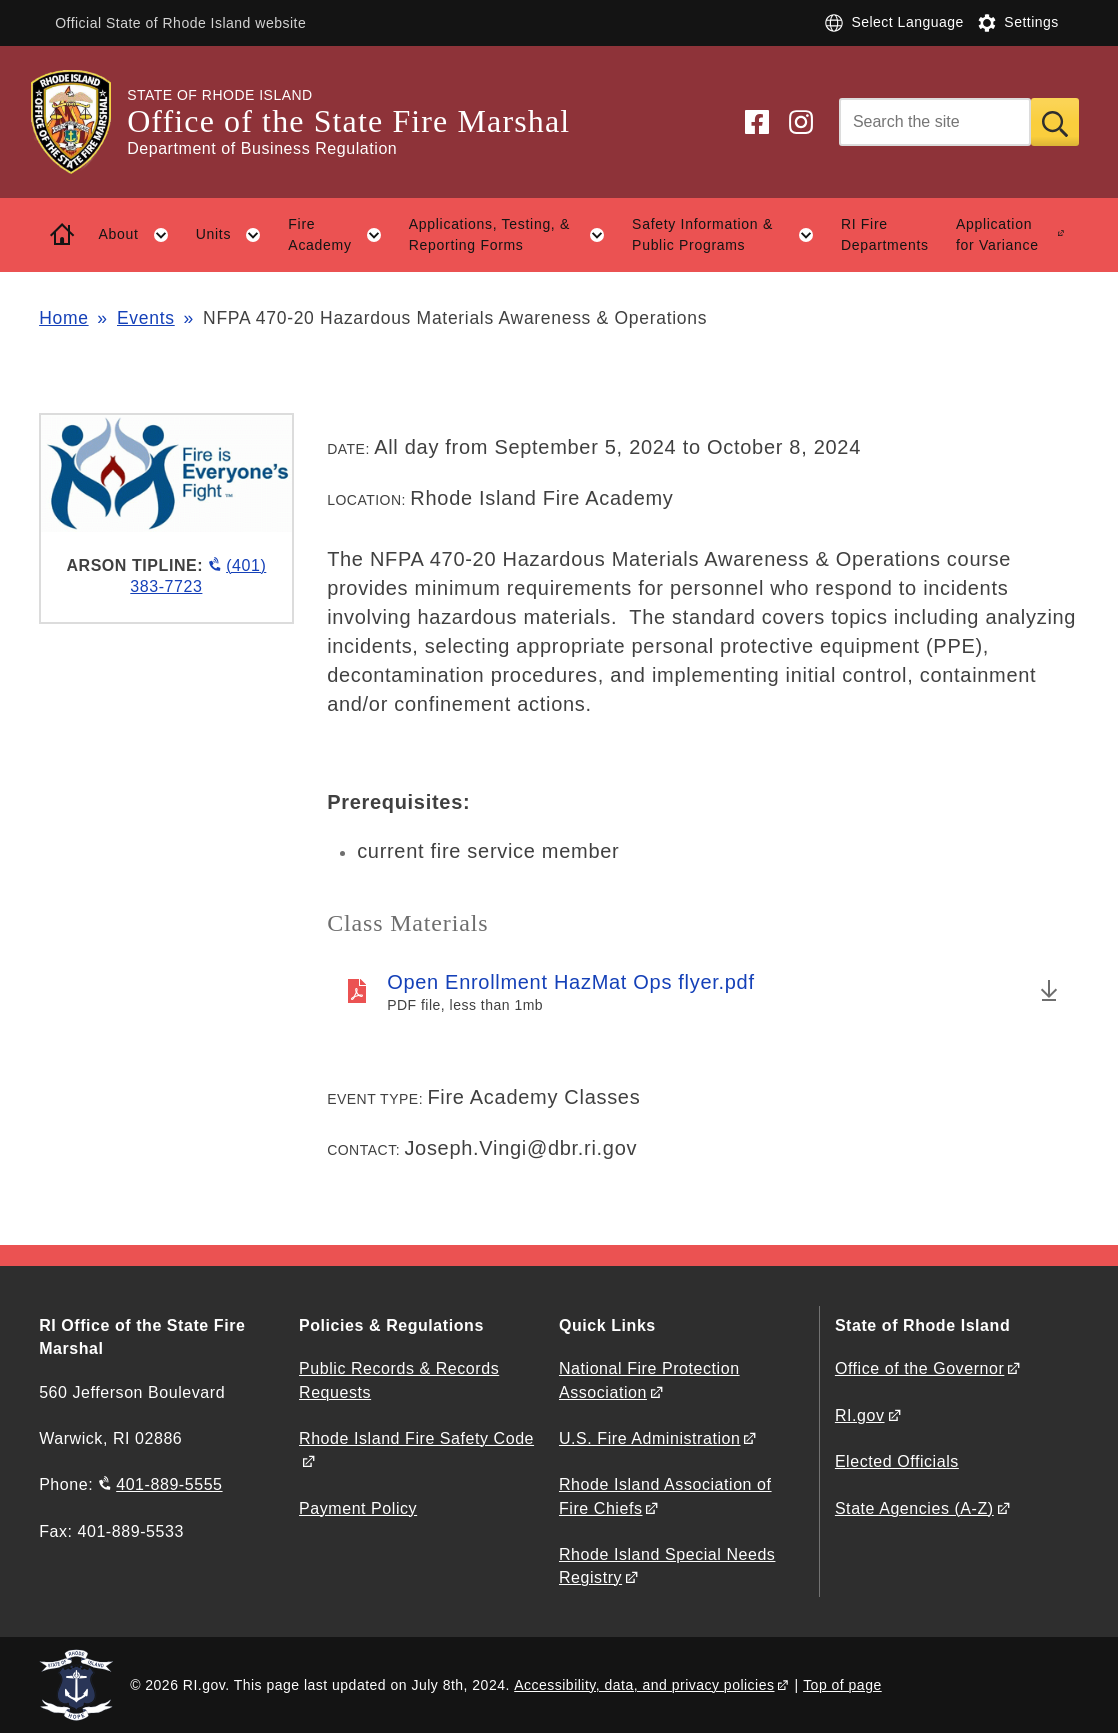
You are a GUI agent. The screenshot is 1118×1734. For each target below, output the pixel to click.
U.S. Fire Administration (650, 1438)
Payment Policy (358, 1508)
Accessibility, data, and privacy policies (644, 1685)
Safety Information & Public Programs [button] (729, 235)
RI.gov (860, 1415)
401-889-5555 (169, 1484)
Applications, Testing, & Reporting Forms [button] (514, 235)
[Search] (935, 122)
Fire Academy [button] (341, 235)
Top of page (842, 1685)
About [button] (140, 235)
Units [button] (235, 235)
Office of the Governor (919, 1368)
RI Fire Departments (885, 234)
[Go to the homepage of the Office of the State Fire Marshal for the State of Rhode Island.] (83, 122)
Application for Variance (997, 234)
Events (146, 318)
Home (63, 318)
